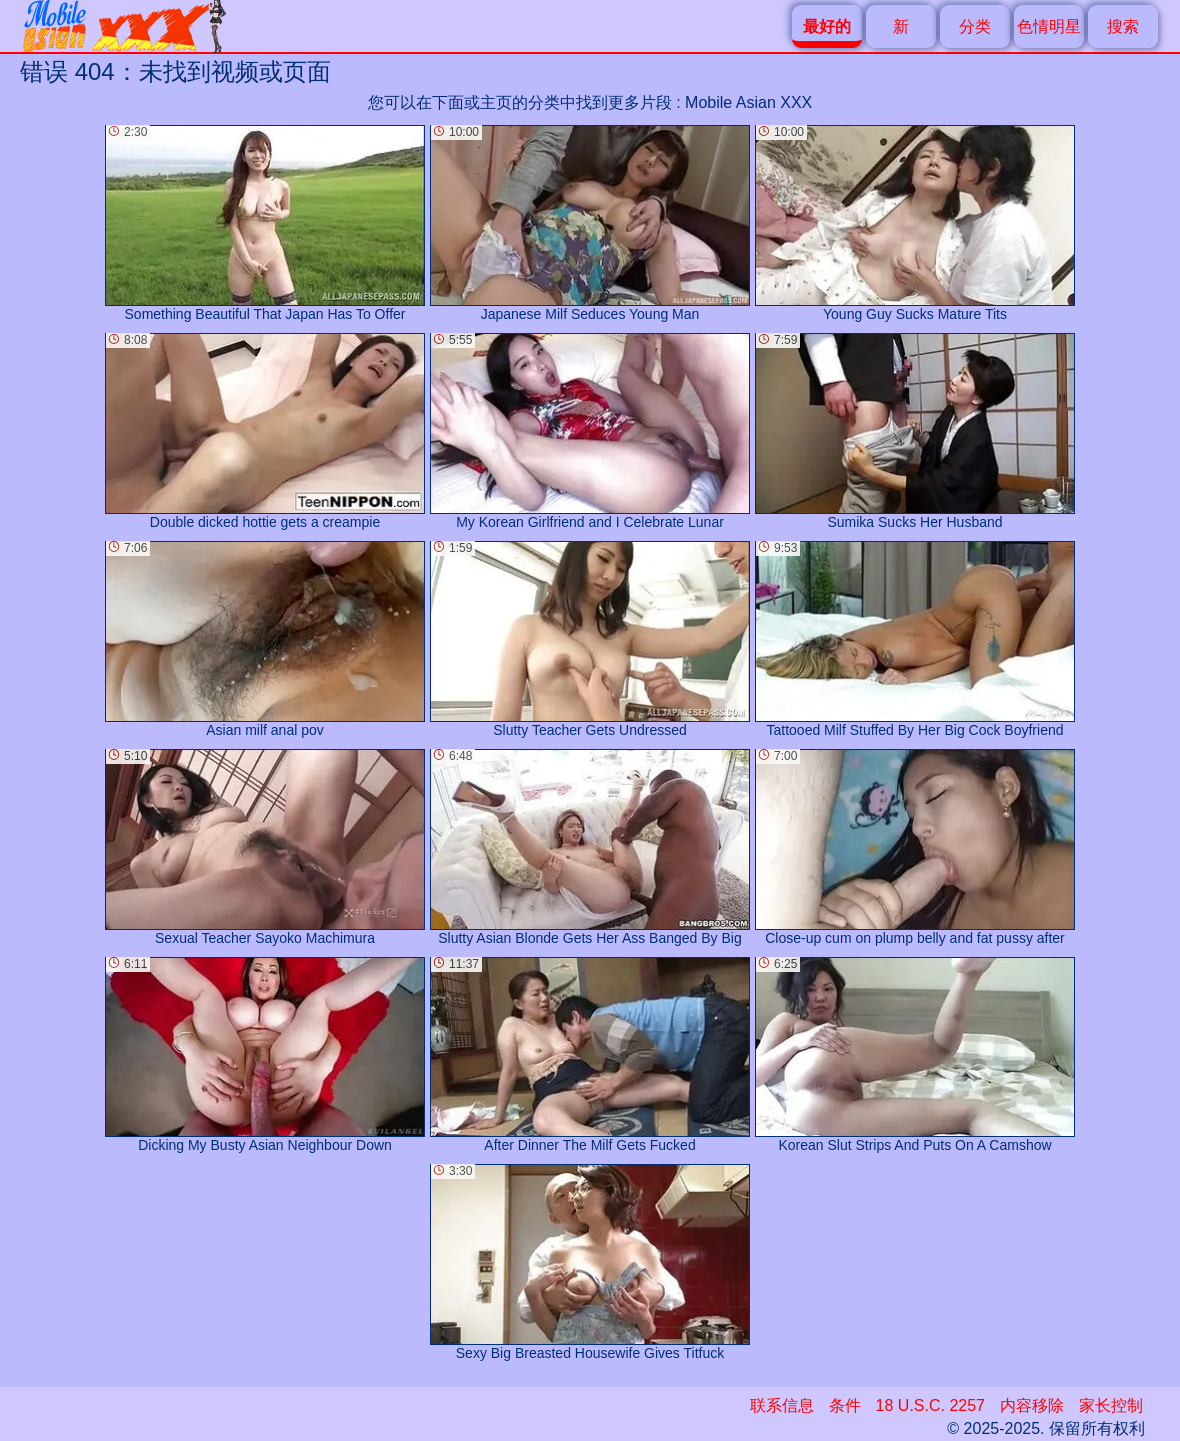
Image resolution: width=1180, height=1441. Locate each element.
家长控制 (1111, 1405)
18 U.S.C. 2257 (930, 1405)
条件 (845, 1405)
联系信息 (782, 1405)
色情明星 (1049, 26)
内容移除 (1032, 1405)
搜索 (1123, 26)
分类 (975, 26)
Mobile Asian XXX (748, 102)
